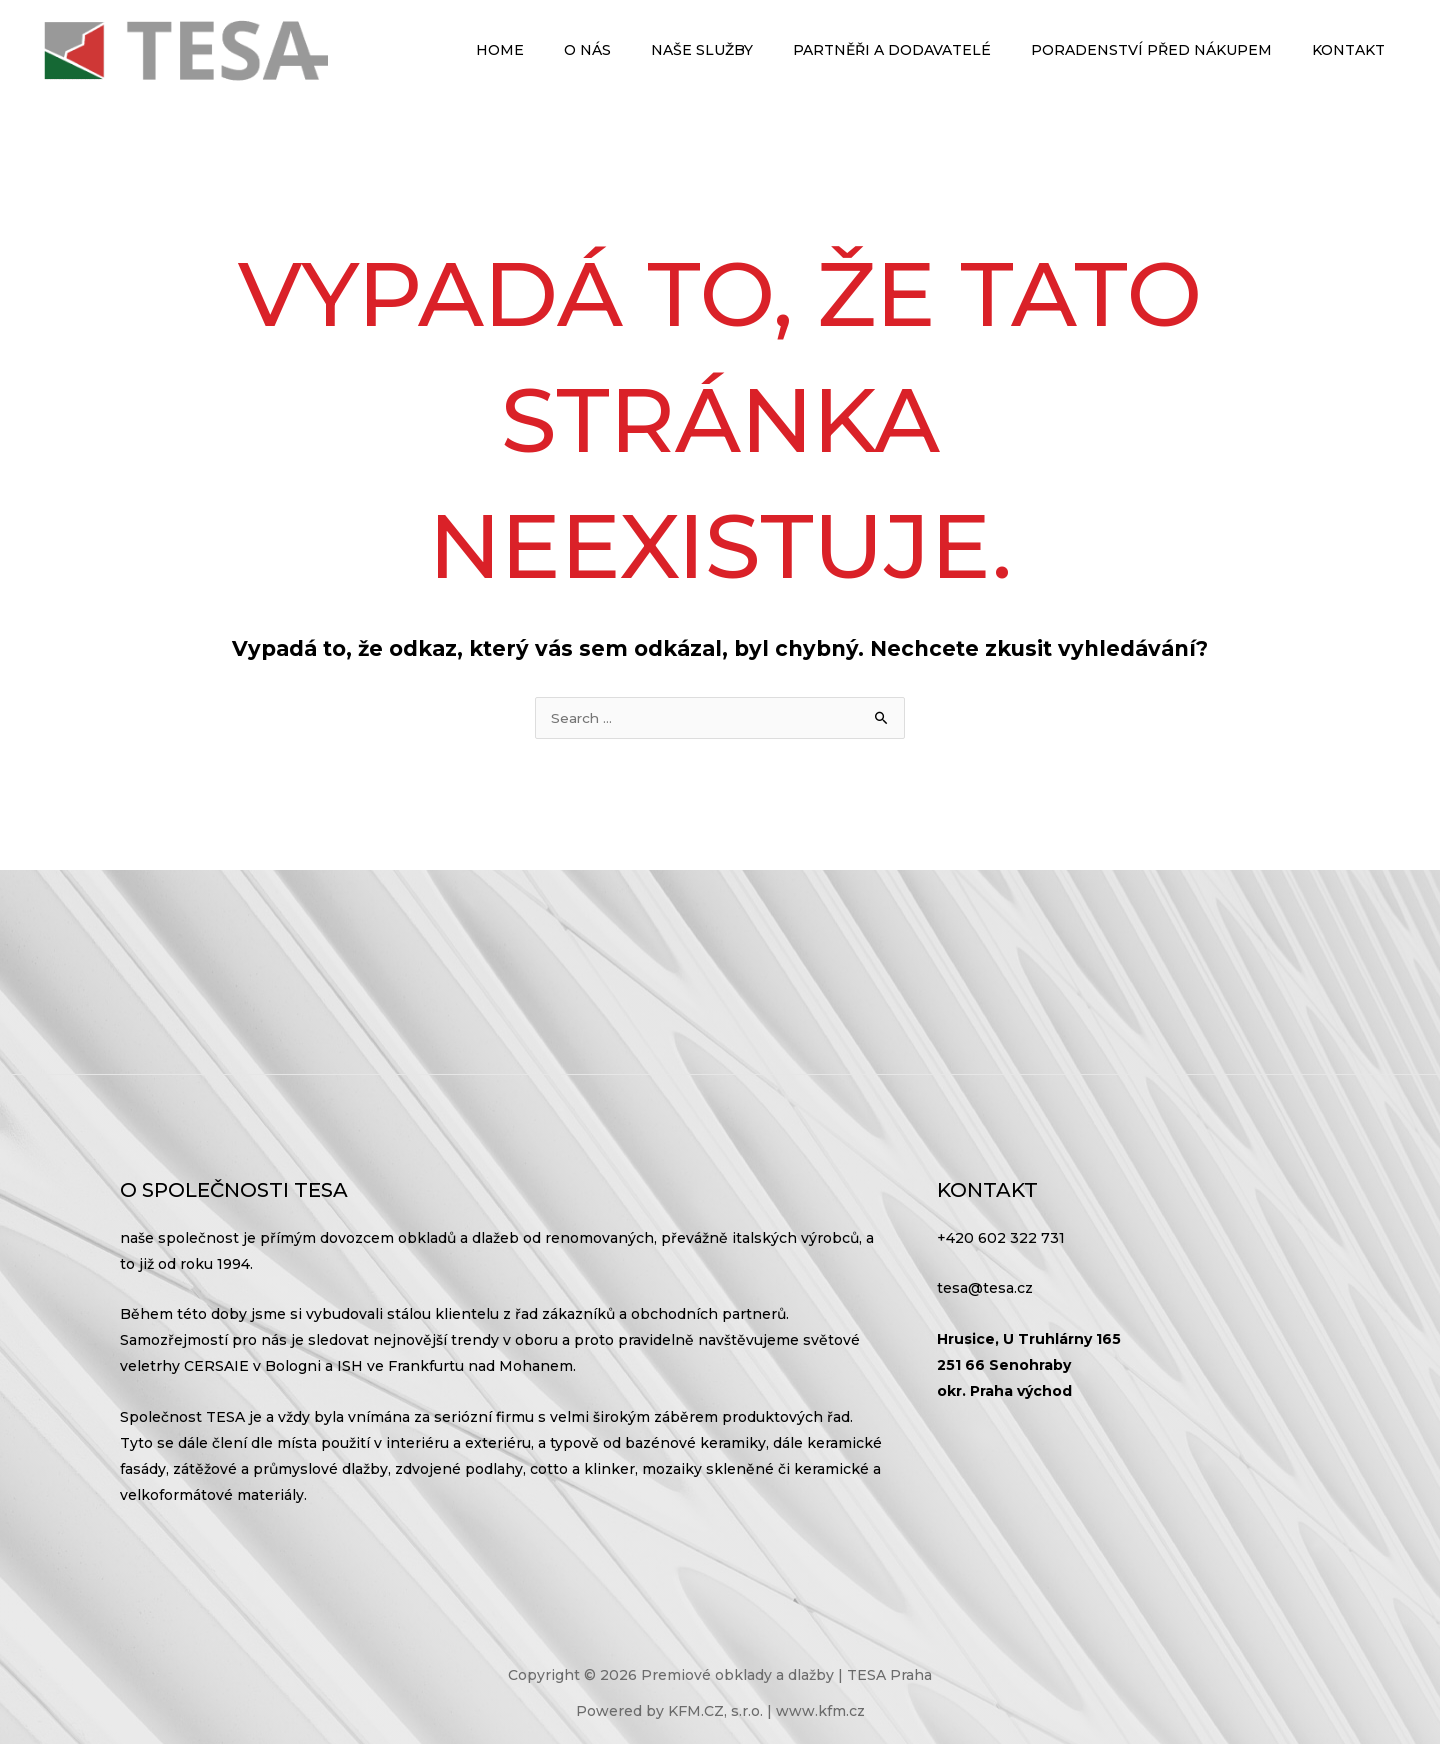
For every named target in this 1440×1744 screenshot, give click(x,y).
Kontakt (1354, 50)
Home (566, 50)
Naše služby (744, 50)
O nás (641, 50)
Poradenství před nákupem (1169, 50)
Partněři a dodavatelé (922, 50)
